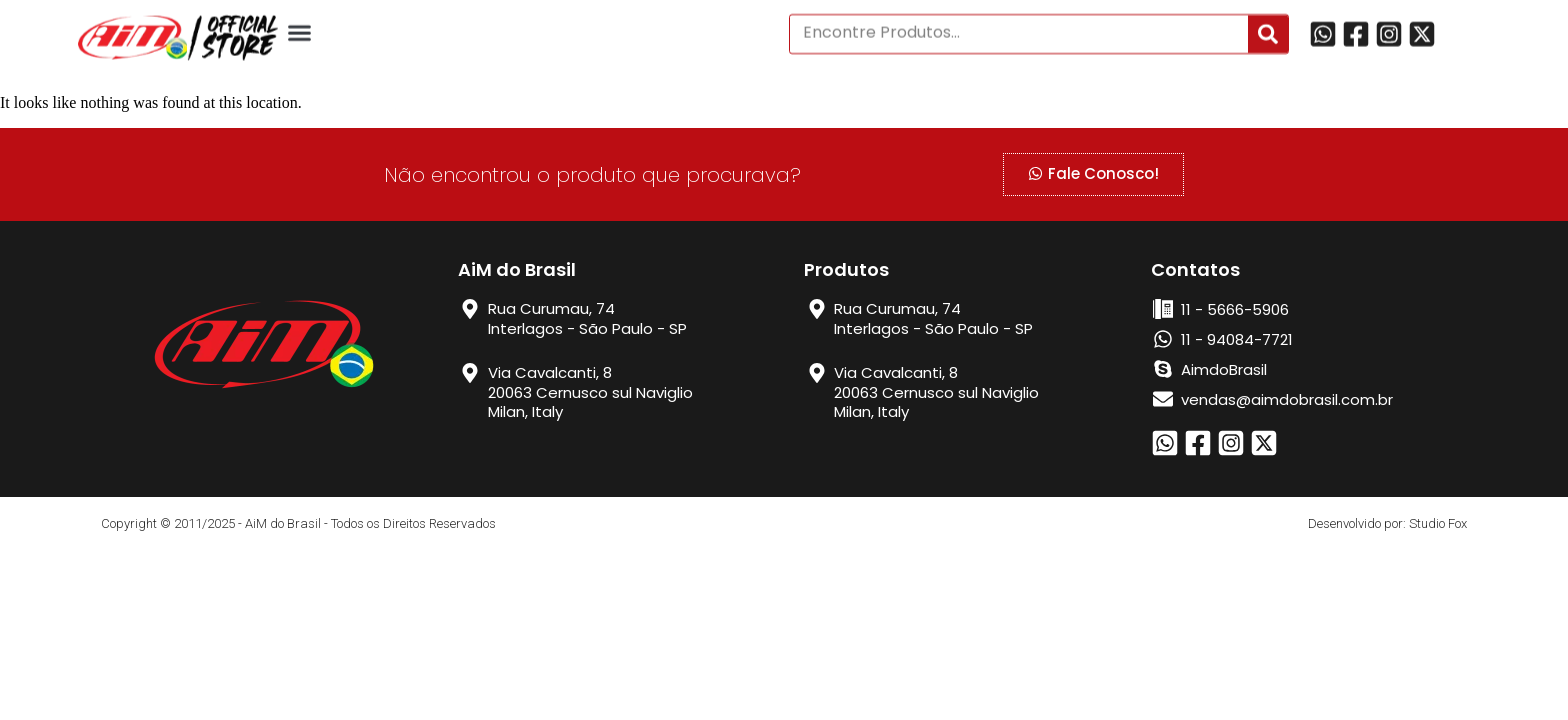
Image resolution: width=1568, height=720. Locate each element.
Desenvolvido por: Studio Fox (1387, 523)
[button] (300, 27)
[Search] (1268, 28)
